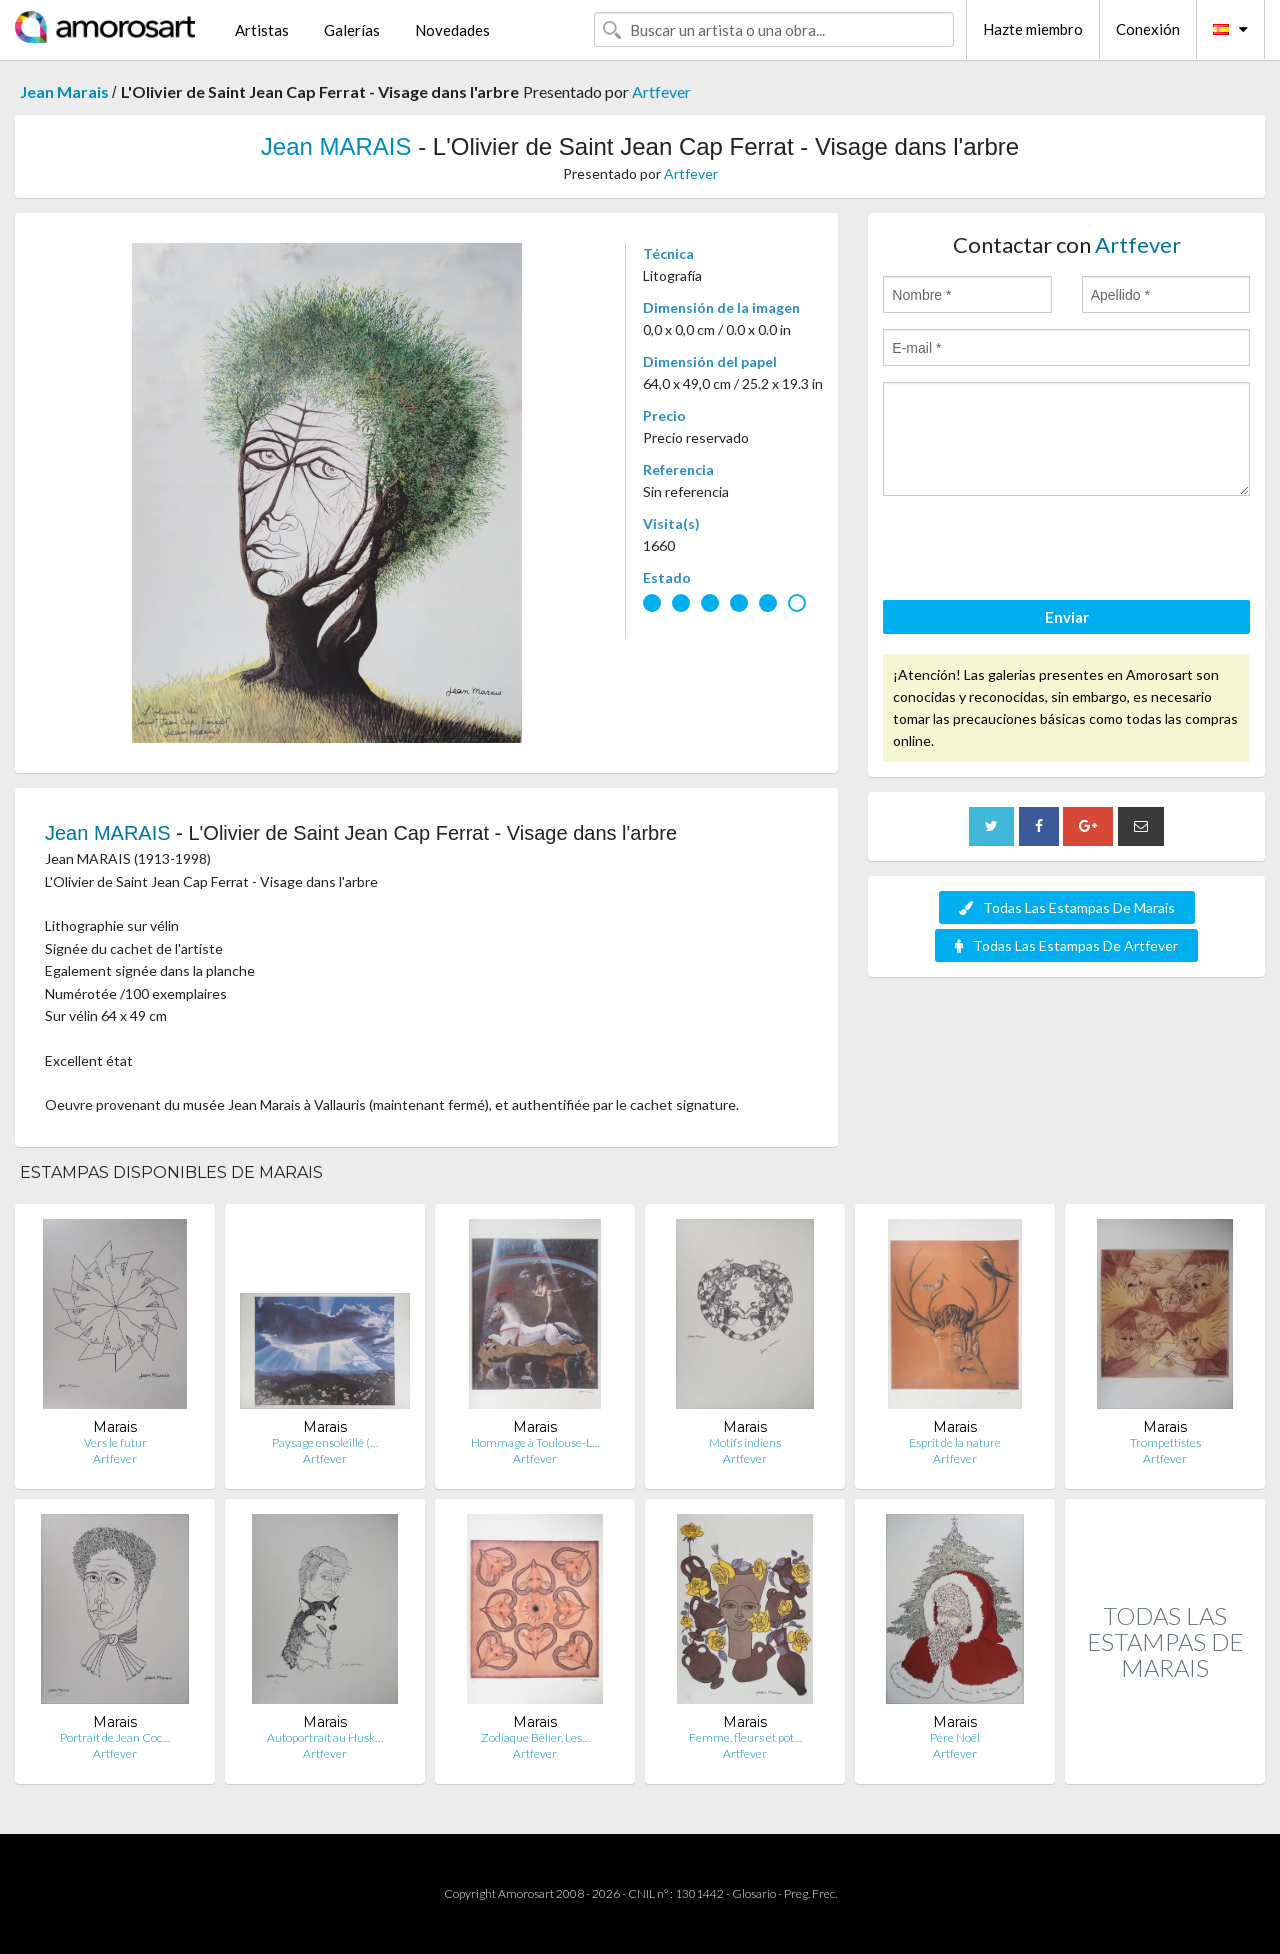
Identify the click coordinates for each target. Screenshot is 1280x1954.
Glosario (754, 1893)
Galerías (352, 30)
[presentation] (1035, 551)
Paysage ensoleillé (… (325, 1442)
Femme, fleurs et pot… (745, 1737)
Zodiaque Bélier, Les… (535, 1737)
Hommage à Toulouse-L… (535, 1442)
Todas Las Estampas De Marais (1067, 907)
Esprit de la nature (955, 1442)
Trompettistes (1165, 1442)
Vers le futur (115, 1442)
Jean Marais (66, 91)
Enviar (1067, 617)
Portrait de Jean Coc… (115, 1737)
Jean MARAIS (339, 146)
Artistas (262, 30)
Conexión (1148, 29)
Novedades (452, 30)
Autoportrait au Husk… (325, 1737)
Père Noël (955, 1737)
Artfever (661, 91)
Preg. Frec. (810, 1893)
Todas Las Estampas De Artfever (1066, 945)
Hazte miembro (1033, 29)
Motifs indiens (745, 1442)
